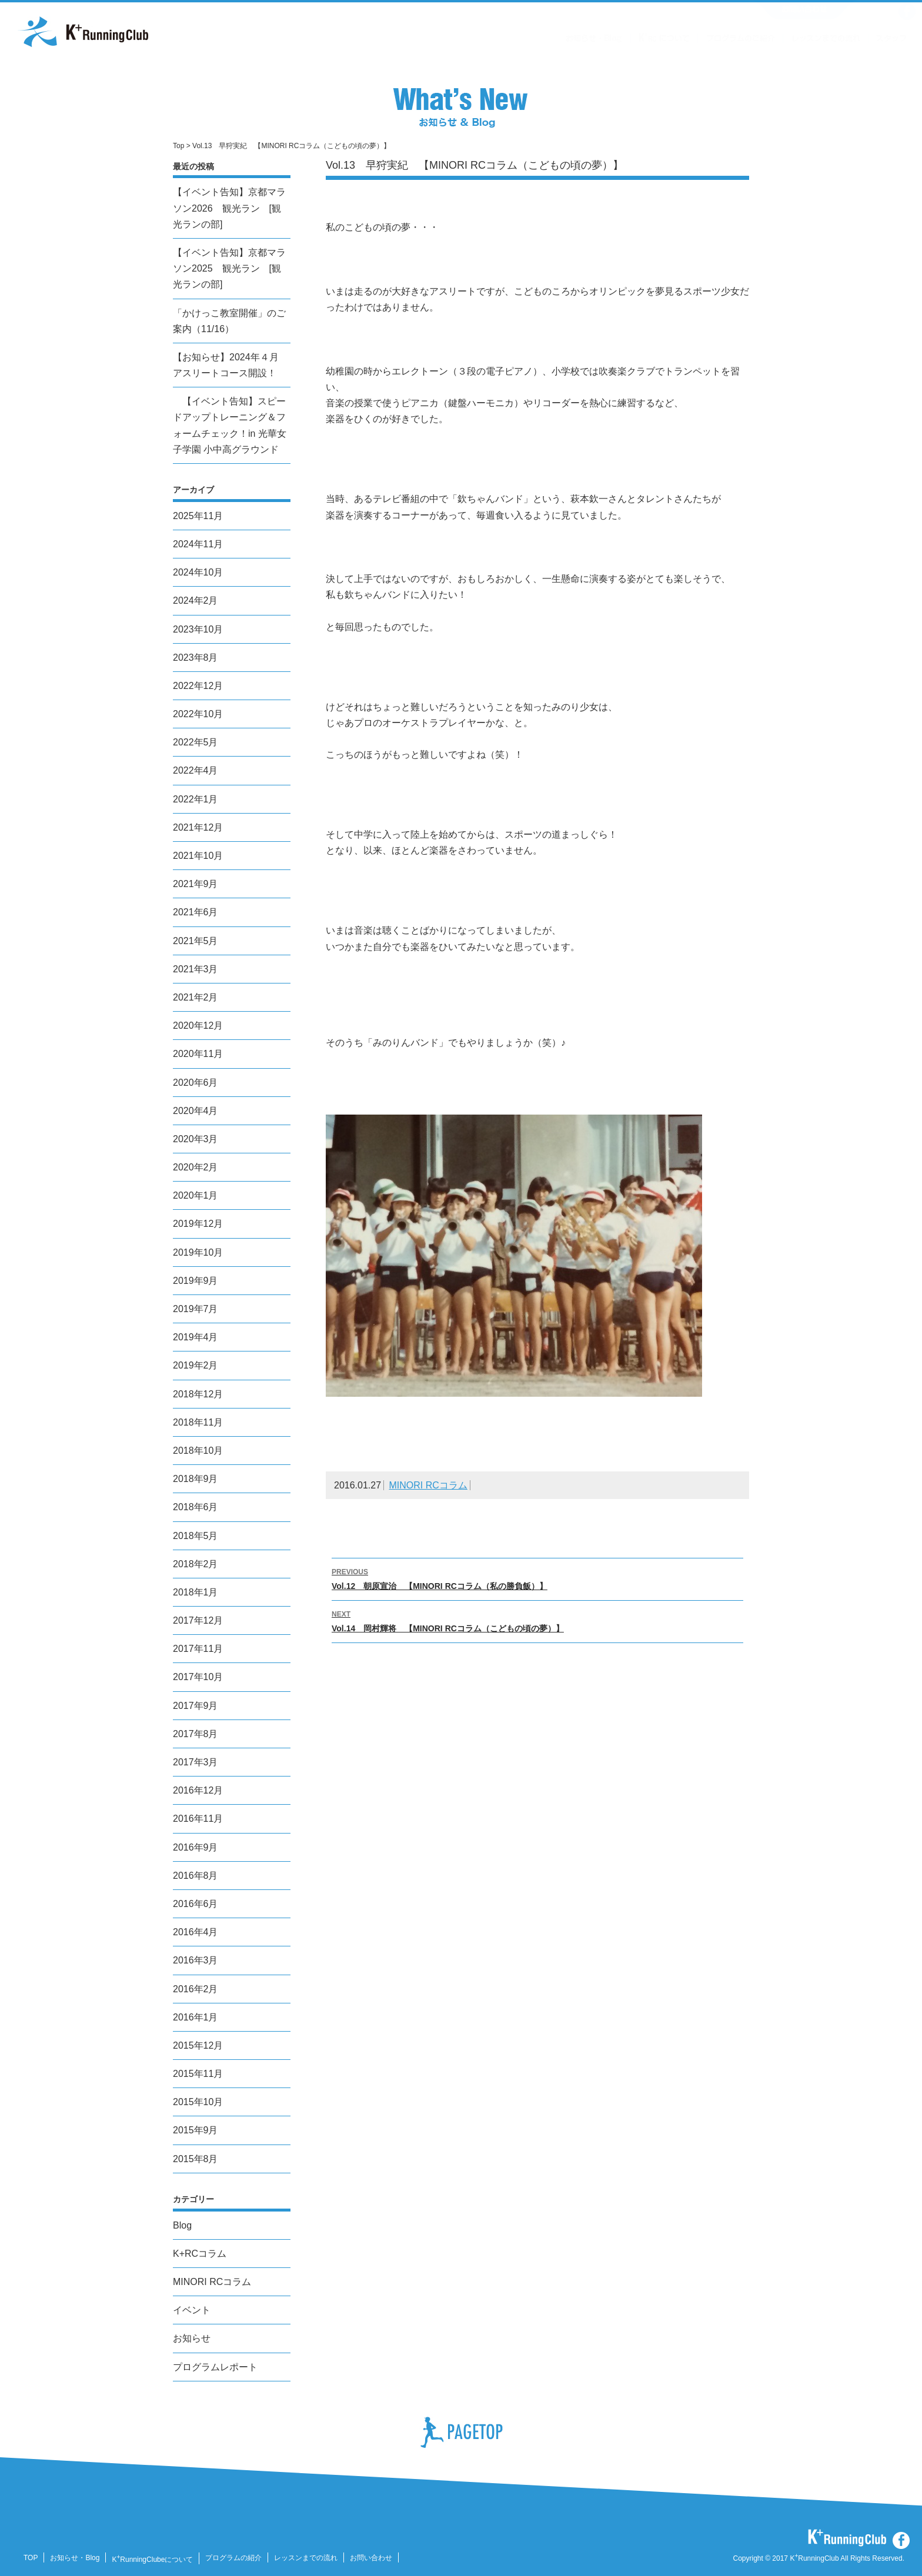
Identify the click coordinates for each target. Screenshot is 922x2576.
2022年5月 (195, 742)
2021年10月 (198, 856)
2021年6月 (195, 912)
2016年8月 (195, 1876)
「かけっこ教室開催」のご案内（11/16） (229, 321)
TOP (31, 2558)
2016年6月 (195, 1904)
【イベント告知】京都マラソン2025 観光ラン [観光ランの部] (229, 268)
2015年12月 (198, 2045)
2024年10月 (198, 572)
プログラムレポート (215, 2367)
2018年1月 (195, 1592)
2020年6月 (195, 1083)
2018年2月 (195, 1564)
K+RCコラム (199, 2254)
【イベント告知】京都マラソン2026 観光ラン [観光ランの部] (229, 208)
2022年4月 (195, 770)
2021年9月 (195, 884)
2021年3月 (195, 969)
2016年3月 (195, 1960)
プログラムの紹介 (233, 2558)
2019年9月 (195, 1281)
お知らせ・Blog (74, 2558)
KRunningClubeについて (152, 2559)
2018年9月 (195, 1479)
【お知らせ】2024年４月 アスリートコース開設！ (226, 365)
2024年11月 (198, 544)
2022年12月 (198, 686)
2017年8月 (195, 1734)
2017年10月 (198, 1677)
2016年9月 (195, 1847)
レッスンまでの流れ (306, 2558)
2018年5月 (195, 1536)
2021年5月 (195, 941)
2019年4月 (195, 1337)
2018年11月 (198, 1422)
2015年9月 (195, 2130)
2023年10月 (198, 629)
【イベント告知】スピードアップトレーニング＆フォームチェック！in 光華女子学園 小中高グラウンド (229, 425)
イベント (192, 2310)
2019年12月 (198, 1224)
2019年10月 (198, 1252)
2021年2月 (195, 997)
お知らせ (192, 2338)
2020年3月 (195, 1139)
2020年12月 (198, 1026)
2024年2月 (195, 600)
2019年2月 (195, 1365)
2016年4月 (195, 1932)
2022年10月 (198, 714)
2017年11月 (198, 1649)
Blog (182, 2225)
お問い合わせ (371, 2558)
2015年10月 (198, 2102)
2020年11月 (198, 1054)
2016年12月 (198, 1790)
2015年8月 (195, 2159)
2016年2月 (195, 1989)
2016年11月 (198, 1819)
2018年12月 (198, 1394)
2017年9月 (195, 1706)
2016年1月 (195, 2017)
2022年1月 (195, 799)
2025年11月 (198, 516)
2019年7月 (195, 1309)
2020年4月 (195, 1111)
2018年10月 (198, 1451)
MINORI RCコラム (428, 1485)
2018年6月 (195, 1507)
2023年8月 (195, 658)
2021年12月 (198, 827)
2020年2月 (195, 1167)
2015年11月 (198, 2074)
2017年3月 (195, 1762)
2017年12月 (198, 1620)
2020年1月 (195, 1195)
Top (178, 146)
